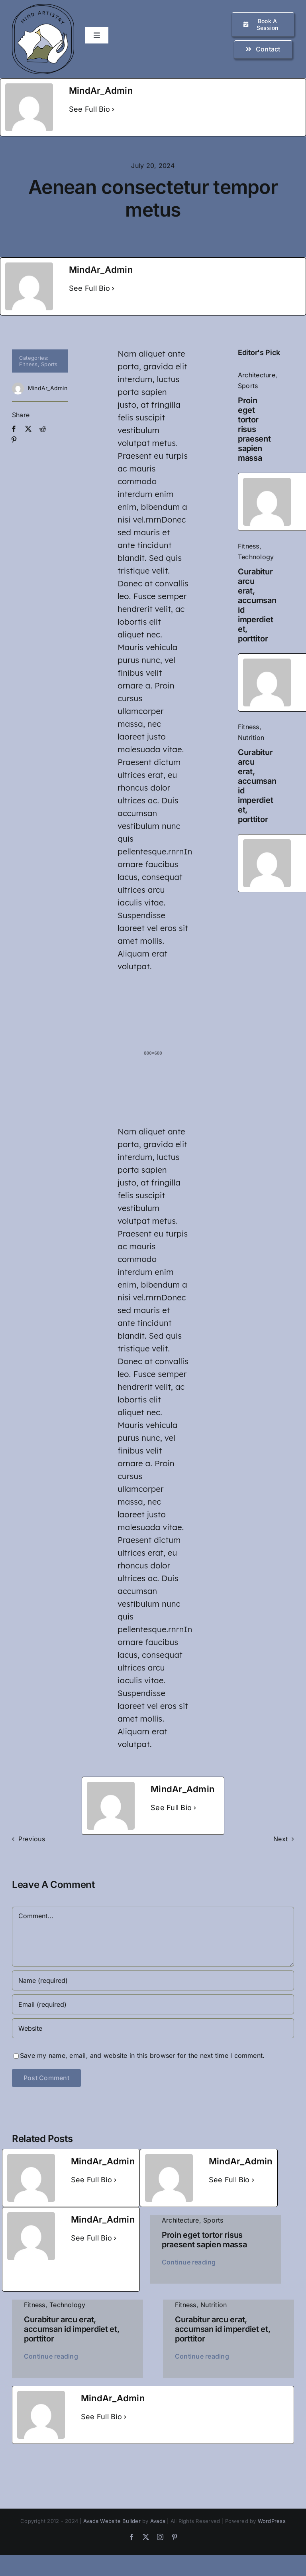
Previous (31, 1839)
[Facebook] (14, 429)
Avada (157, 2521)
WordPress (272, 2521)
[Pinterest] (14, 440)
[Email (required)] (153, 2004)
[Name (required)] (153, 1980)
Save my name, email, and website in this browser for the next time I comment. (142, 2055)
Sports (49, 364)
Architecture (256, 375)
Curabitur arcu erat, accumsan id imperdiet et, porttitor (72, 2329)
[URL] (153, 2028)
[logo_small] (43, 7)
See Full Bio (89, 109)
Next (280, 1839)
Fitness (28, 364)
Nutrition (251, 738)
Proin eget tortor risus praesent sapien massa (254, 429)
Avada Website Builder (112, 2521)
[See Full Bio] (113, 109)
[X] (28, 429)
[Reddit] (42, 429)
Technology (256, 557)
